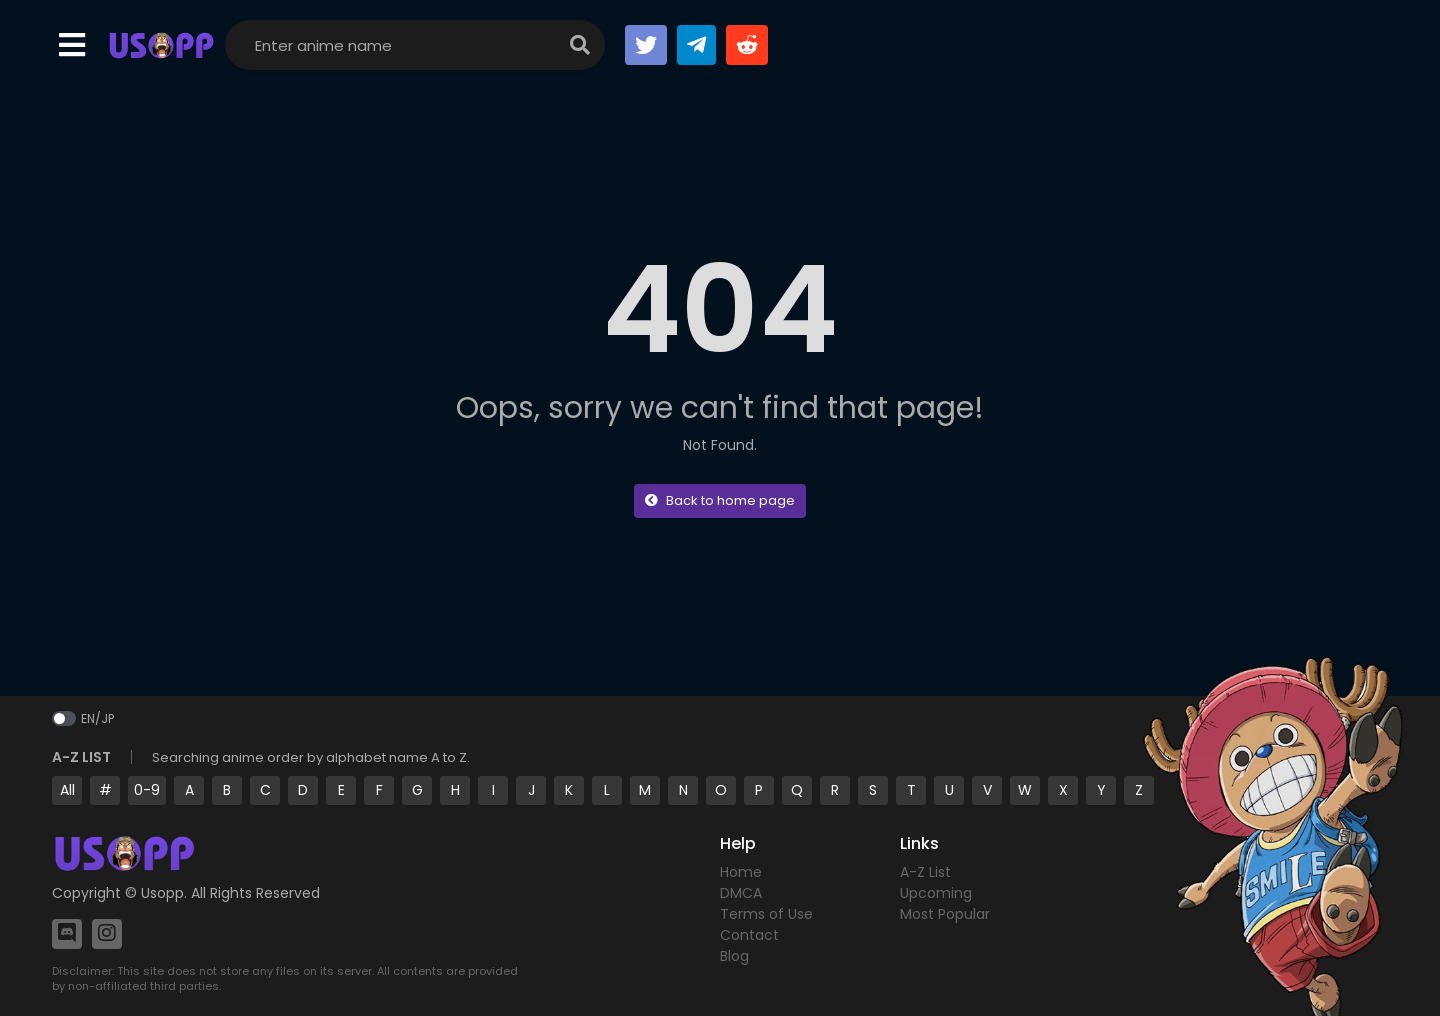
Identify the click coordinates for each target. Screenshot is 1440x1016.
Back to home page (720, 500)
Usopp (162, 893)
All (67, 790)
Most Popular (945, 914)
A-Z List (925, 872)
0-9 (147, 790)
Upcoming (936, 893)
